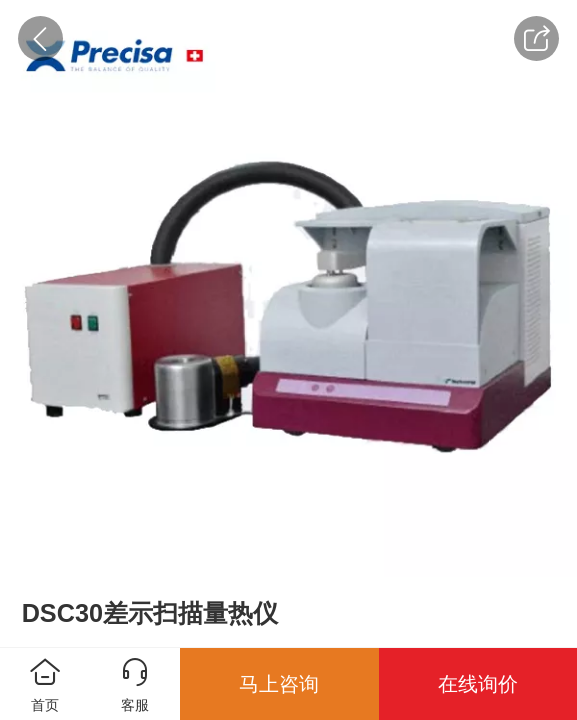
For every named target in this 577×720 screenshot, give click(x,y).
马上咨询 (279, 684)
